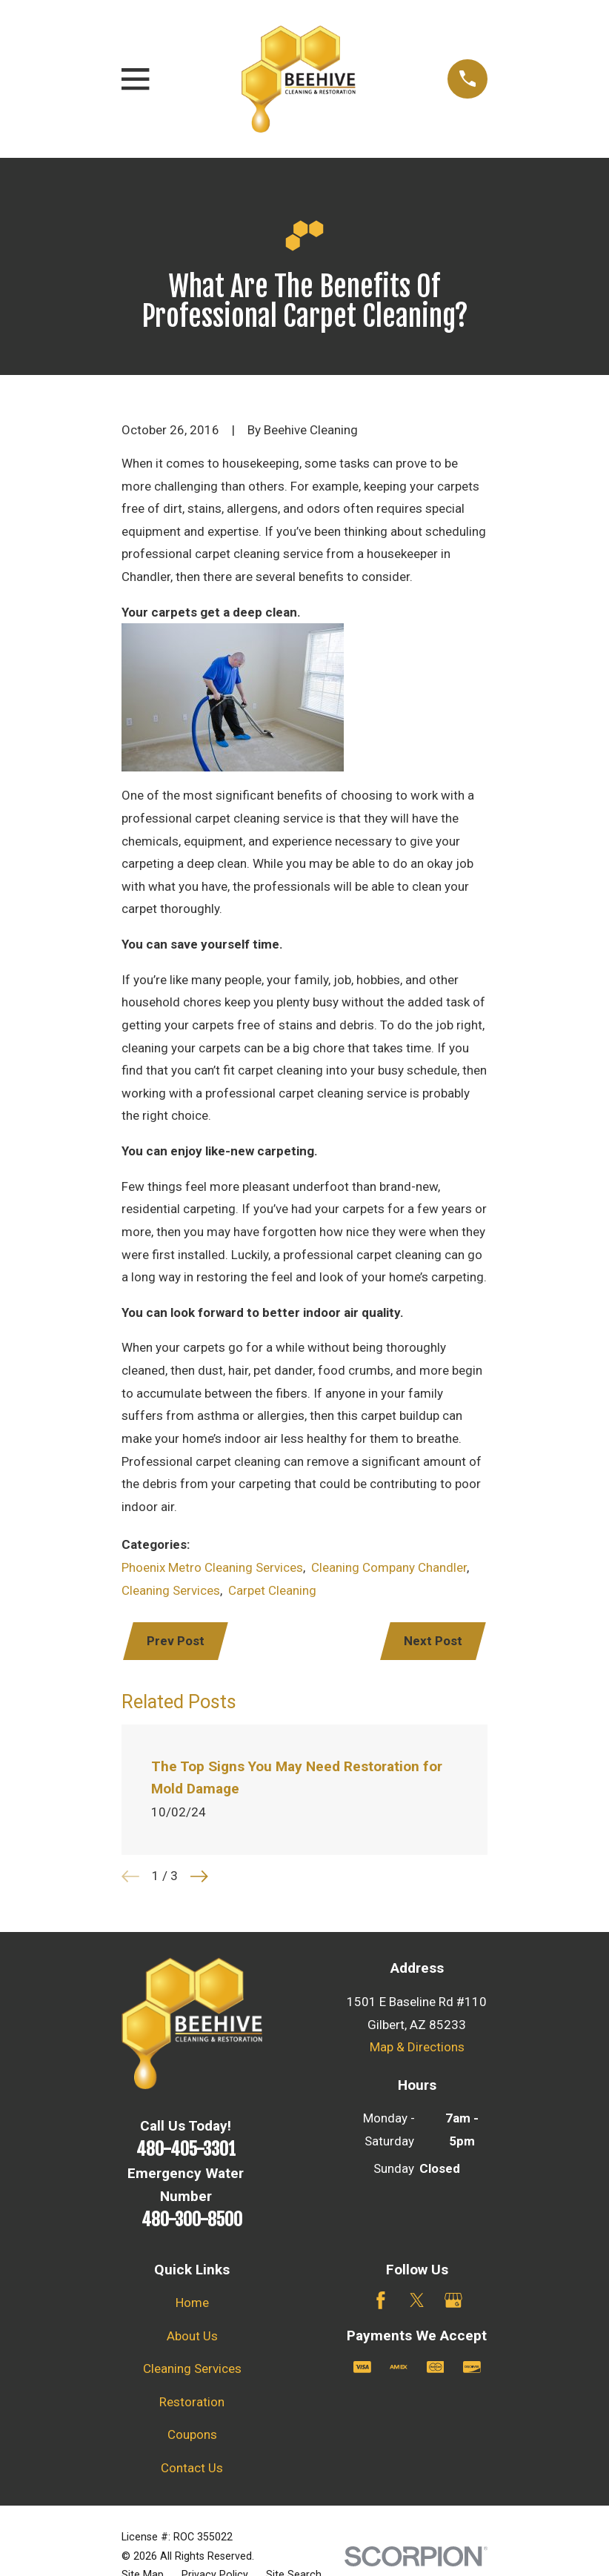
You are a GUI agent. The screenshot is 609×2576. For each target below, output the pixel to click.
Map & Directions (417, 2048)
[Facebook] (381, 2302)
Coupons (192, 2436)
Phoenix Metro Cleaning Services (212, 1567)
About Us (192, 2337)
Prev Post (176, 1641)
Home (192, 2304)
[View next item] (199, 1878)
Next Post (432, 1641)
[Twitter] (417, 2302)
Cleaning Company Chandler (389, 1567)
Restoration (191, 2403)
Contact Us (192, 2469)
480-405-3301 (186, 2151)
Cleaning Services (171, 1590)
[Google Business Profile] (453, 2302)
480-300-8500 (192, 2221)
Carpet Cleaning (272, 1590)
